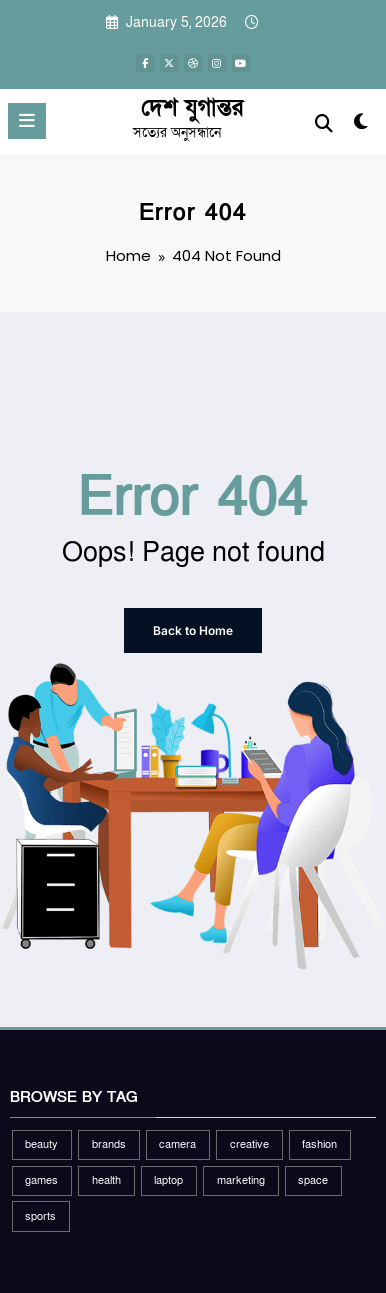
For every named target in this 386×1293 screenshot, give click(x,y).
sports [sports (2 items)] (40, 1216)
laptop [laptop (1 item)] (168, 1180)
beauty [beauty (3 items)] (41, 1144)
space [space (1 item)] (313, 1180)
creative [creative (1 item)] (249, 1144)
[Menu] (27, 121)
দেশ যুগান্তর (192, 108)
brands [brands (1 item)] (109, 1144)
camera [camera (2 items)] (177, 1144)
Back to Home (193, 630)
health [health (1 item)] (106, 1180)
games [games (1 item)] (41, 1180)
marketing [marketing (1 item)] (241, 1180)
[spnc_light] (360, 126)
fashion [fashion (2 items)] (319, 1144)
